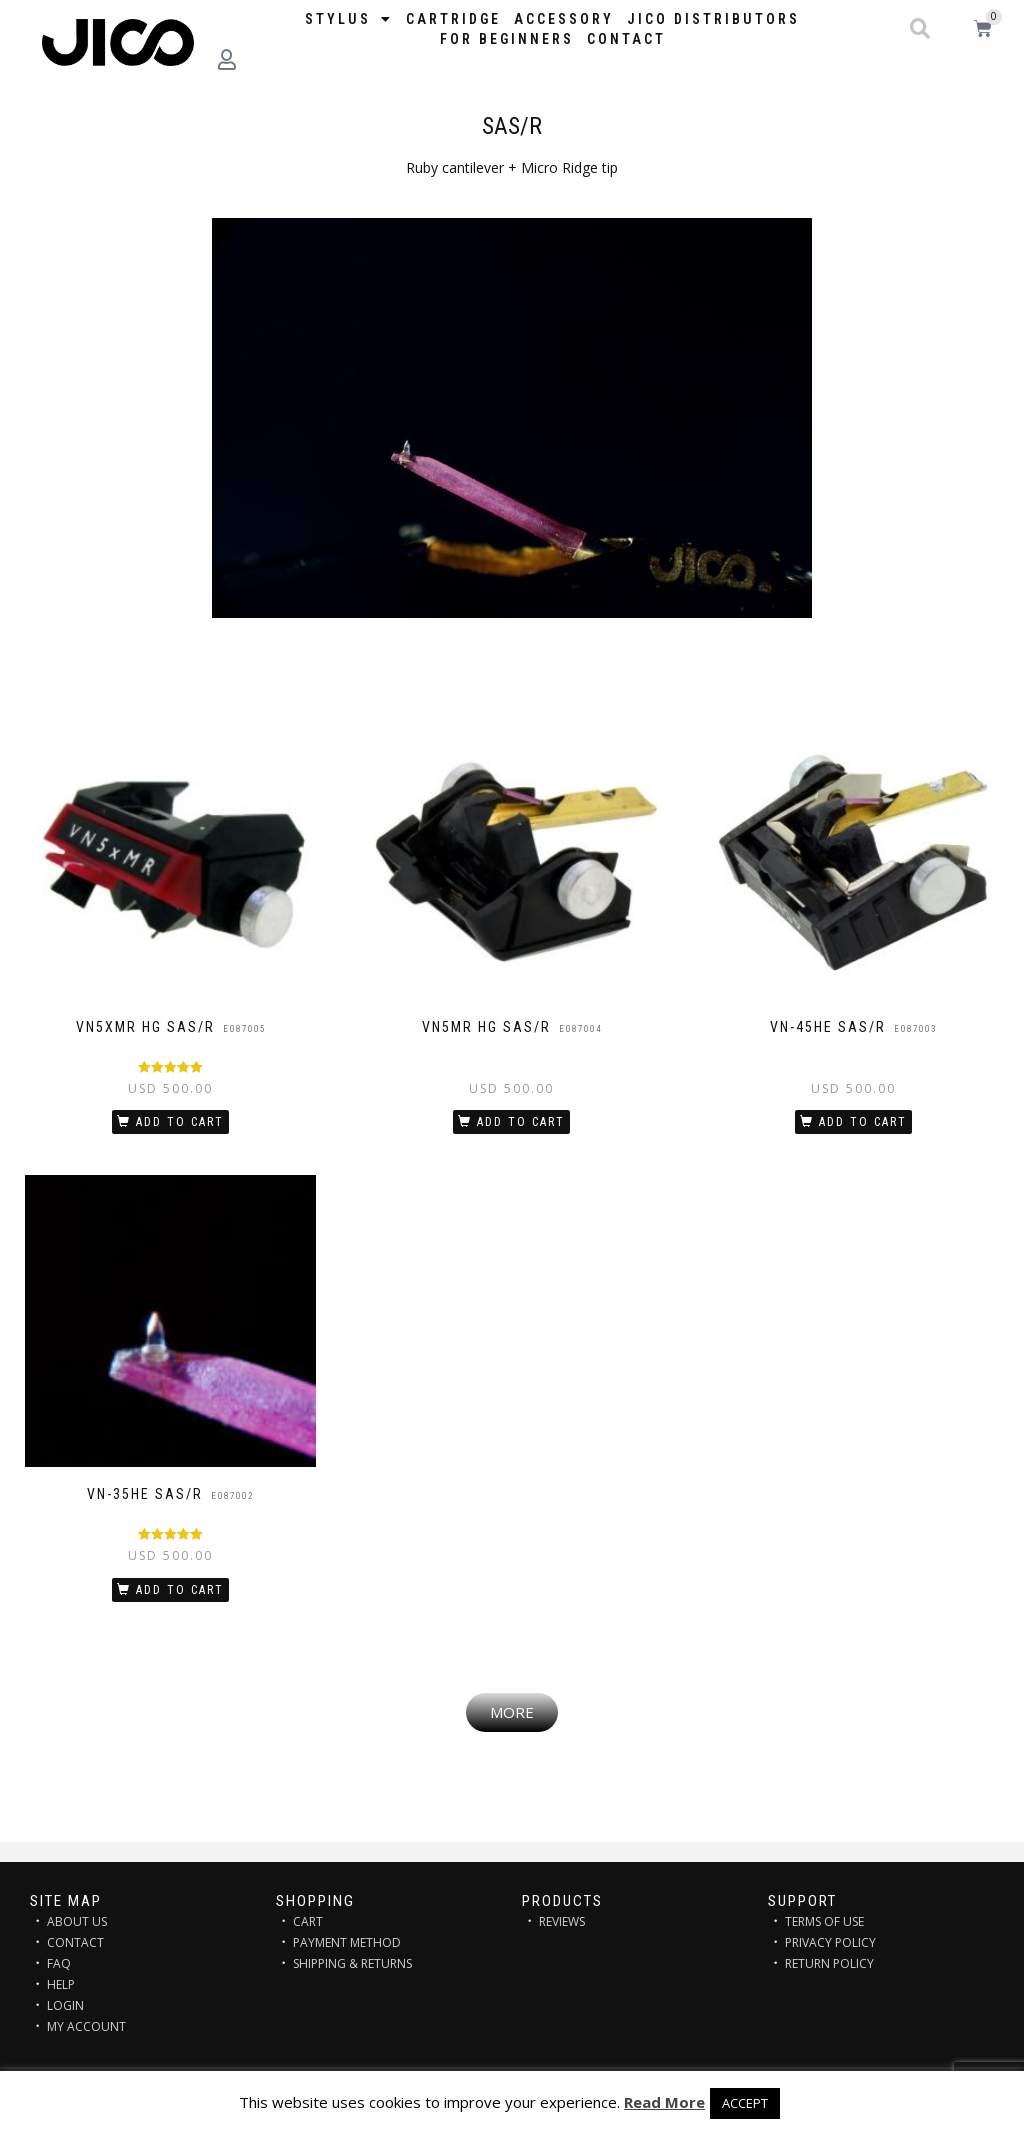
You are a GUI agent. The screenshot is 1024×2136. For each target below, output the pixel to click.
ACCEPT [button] (745, 2103)
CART (308, 1921)
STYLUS (349, 19)
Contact (626, 39)
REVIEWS (562, 1921)
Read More (664, 2102)
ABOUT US (77, 1921)
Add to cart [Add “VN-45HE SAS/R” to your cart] (863, 1122)
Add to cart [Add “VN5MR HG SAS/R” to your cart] (521, 1122)
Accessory (564, 19)
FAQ (59, 1963)
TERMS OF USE (824, 1921)
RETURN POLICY (829, 1963)
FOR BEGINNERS (507, 39)
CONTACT (75, 1942)
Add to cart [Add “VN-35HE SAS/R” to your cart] (180, 1590)
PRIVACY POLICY (830, 1942)
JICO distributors (713, 19)
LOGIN (65, 2005)
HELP (61, 1984)
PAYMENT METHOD (347, 1942)
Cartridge (453, 19)
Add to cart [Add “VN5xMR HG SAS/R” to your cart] (180, 1122)
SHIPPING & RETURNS (352, 1963)
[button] (920, 29)
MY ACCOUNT (86, 2026)
